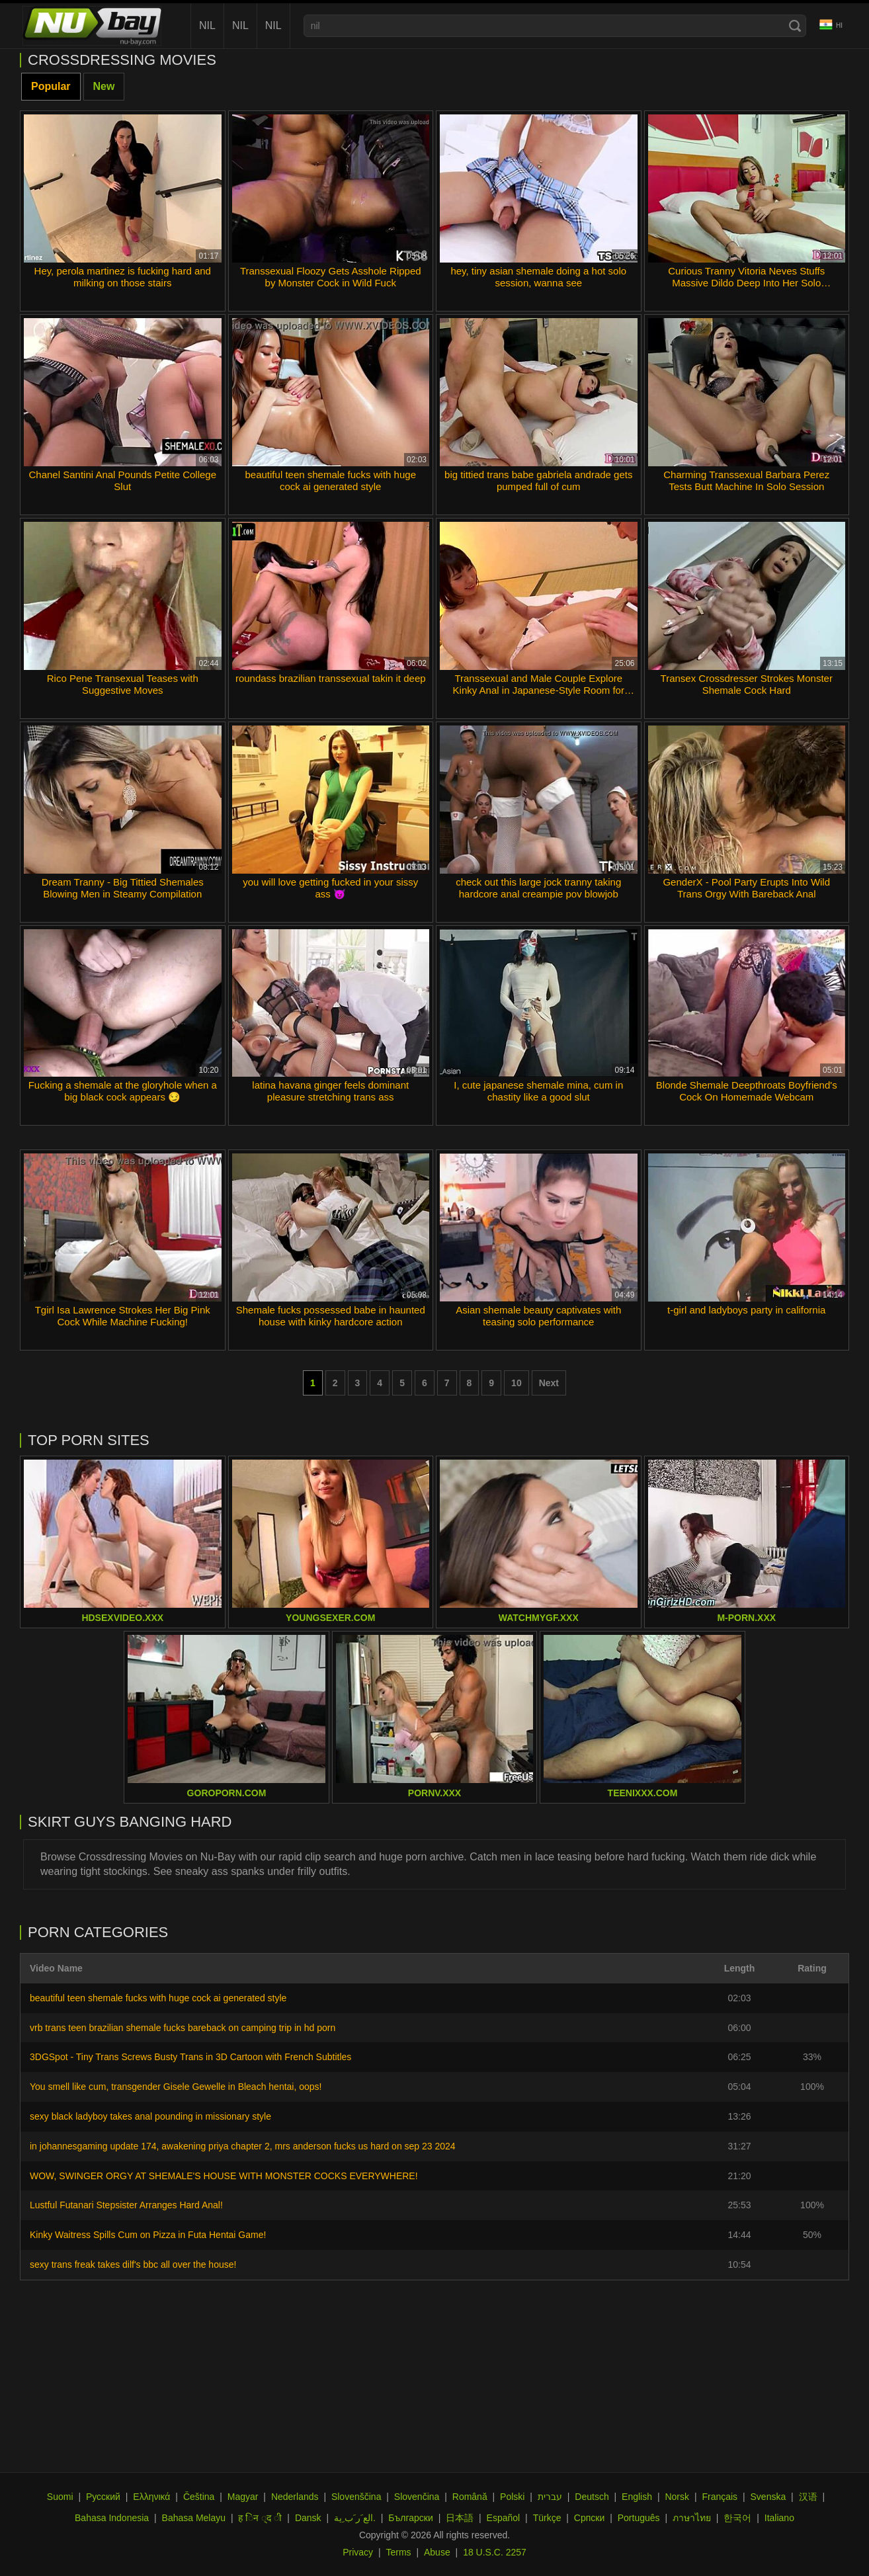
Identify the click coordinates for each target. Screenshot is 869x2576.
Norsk (677, 2496)
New (104, 86)
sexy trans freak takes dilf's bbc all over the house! (133, 2264)
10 (516, 1383)
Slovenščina (356, 2496)
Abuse (437, 2552)
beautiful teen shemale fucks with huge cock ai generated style (158, 1998)
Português (639, 2518)
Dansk (308, 2518)
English (637, 2496)
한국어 (737, 2518)
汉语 (808, 2496)
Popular (51, 86)
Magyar (243, 2496)
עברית (550, 2496)
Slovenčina (417, 2496)
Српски (589, 2518)
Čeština (198, 2496)
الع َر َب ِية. (355, 2518)
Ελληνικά (151, 2496)
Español (503, 2518)
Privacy (358, 2552)
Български (410, 2518)
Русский (103, 2496)
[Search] (795, 25)
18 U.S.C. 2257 (494, 2552)
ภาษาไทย (692, 2518)
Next (549, 1383)
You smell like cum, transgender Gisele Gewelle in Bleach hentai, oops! (176, 2086)
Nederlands (295, 2496)
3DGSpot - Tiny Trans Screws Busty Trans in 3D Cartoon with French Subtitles (190, 2057)
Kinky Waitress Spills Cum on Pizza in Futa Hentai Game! (148, 2234)
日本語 (460, 2518)
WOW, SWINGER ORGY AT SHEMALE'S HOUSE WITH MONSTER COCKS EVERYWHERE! (224, 2176)
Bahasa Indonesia (112, 2518)
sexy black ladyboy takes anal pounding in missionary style (150, 2116)
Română (469, 2496)
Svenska (768, 2496)
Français (719, 2496)
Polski (512, 2496)
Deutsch (591, 2496)
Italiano (779, 2518)
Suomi (60, 2496)
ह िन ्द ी (260, 2518)
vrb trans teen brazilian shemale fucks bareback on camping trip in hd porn (182, 2027)
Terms (398, 2552)
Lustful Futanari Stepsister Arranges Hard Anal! (126, 2205)
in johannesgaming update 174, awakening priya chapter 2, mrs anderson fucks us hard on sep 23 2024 (243, 2146)
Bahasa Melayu (194, 2518)
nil (207, 25)
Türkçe (547, 2518)
